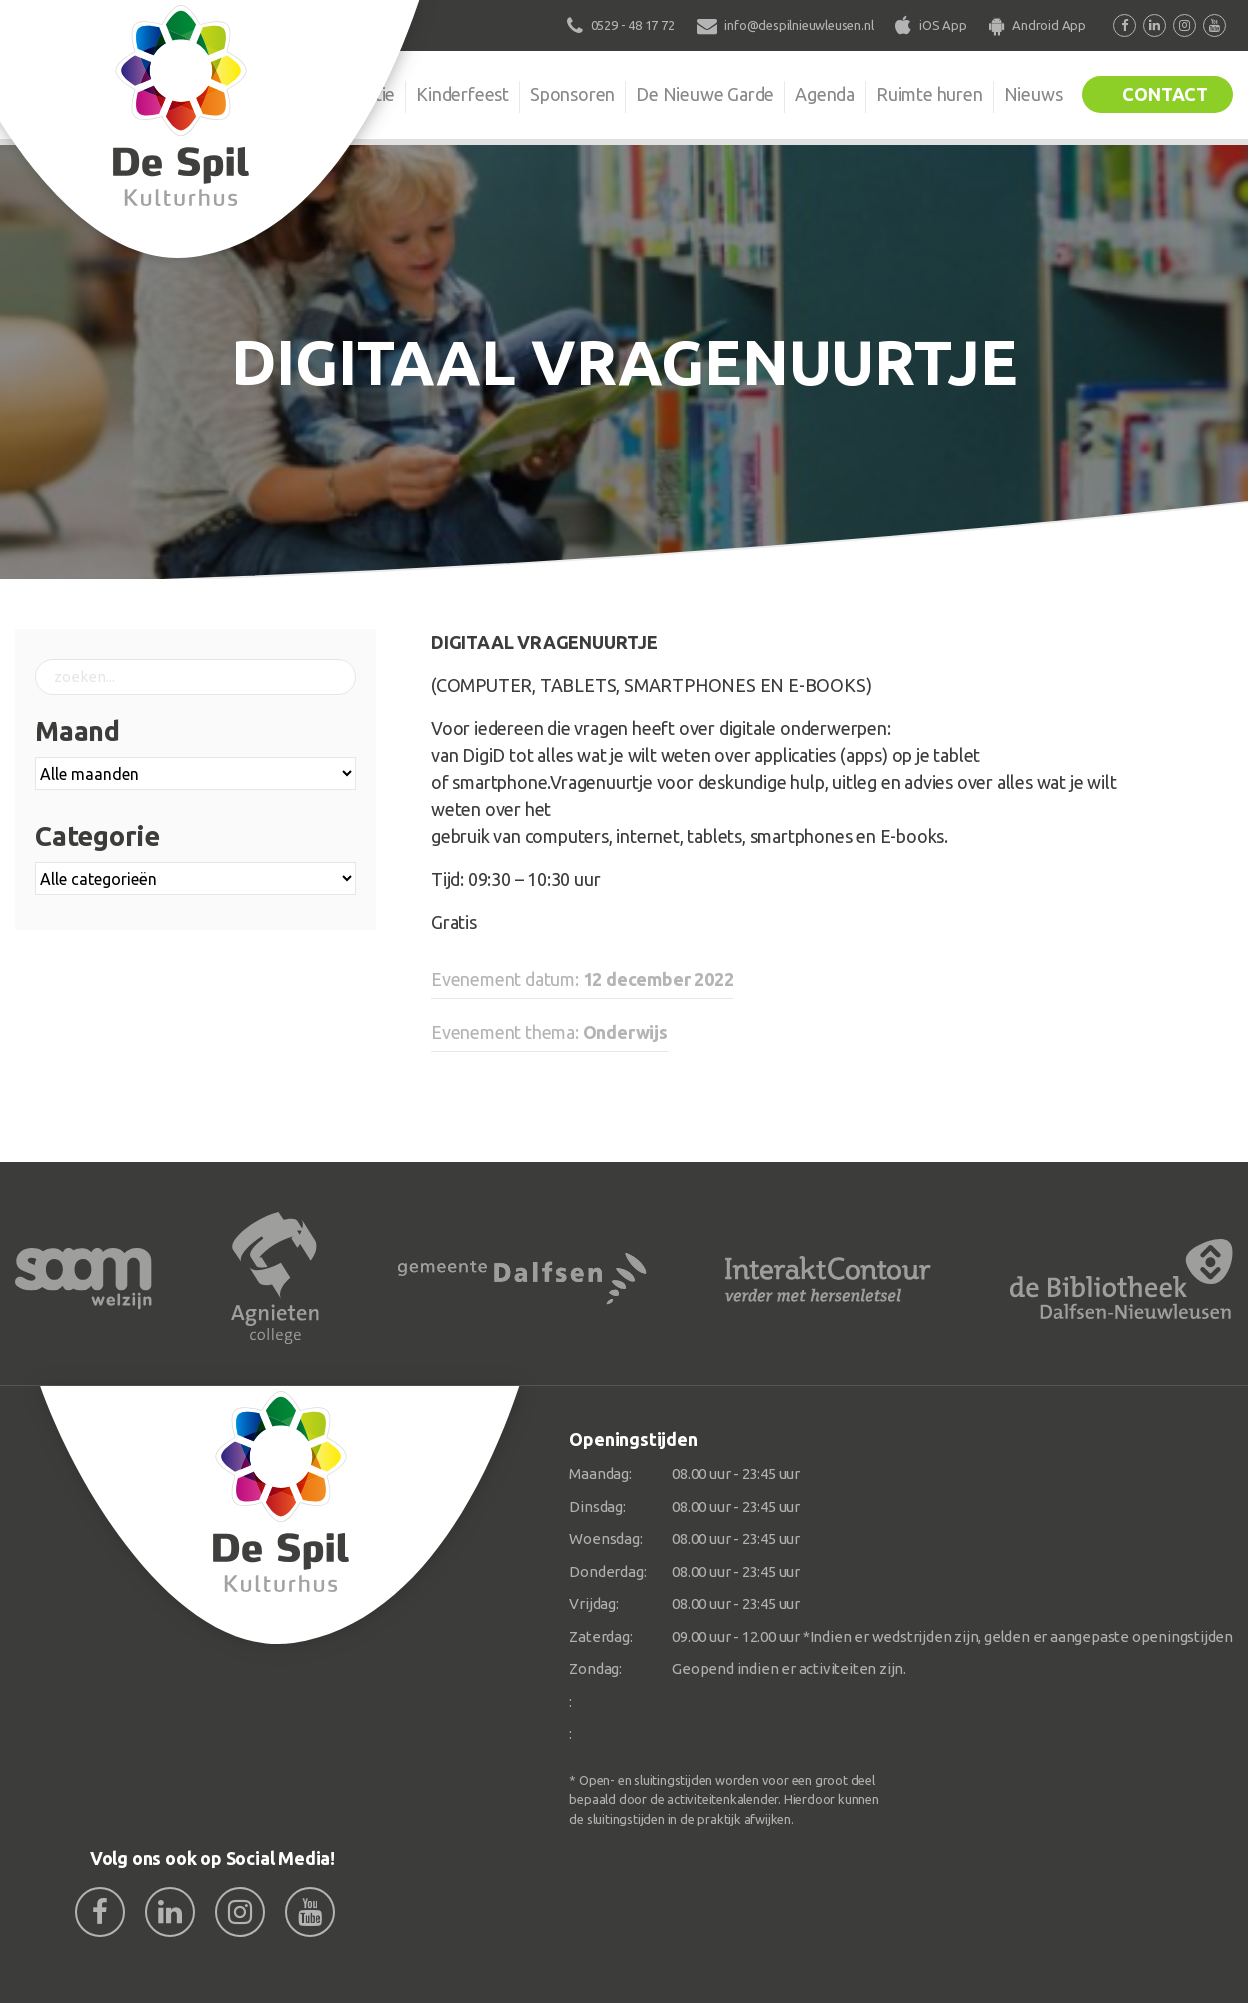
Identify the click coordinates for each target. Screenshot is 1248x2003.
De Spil (245, 94)
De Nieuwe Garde (705, 94)
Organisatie (350, 94)
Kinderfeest (462, 94)
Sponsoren (572, 94)
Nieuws (1033, 94)
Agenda (825, 94)
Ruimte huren (929, 94)
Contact (1165, 94)
